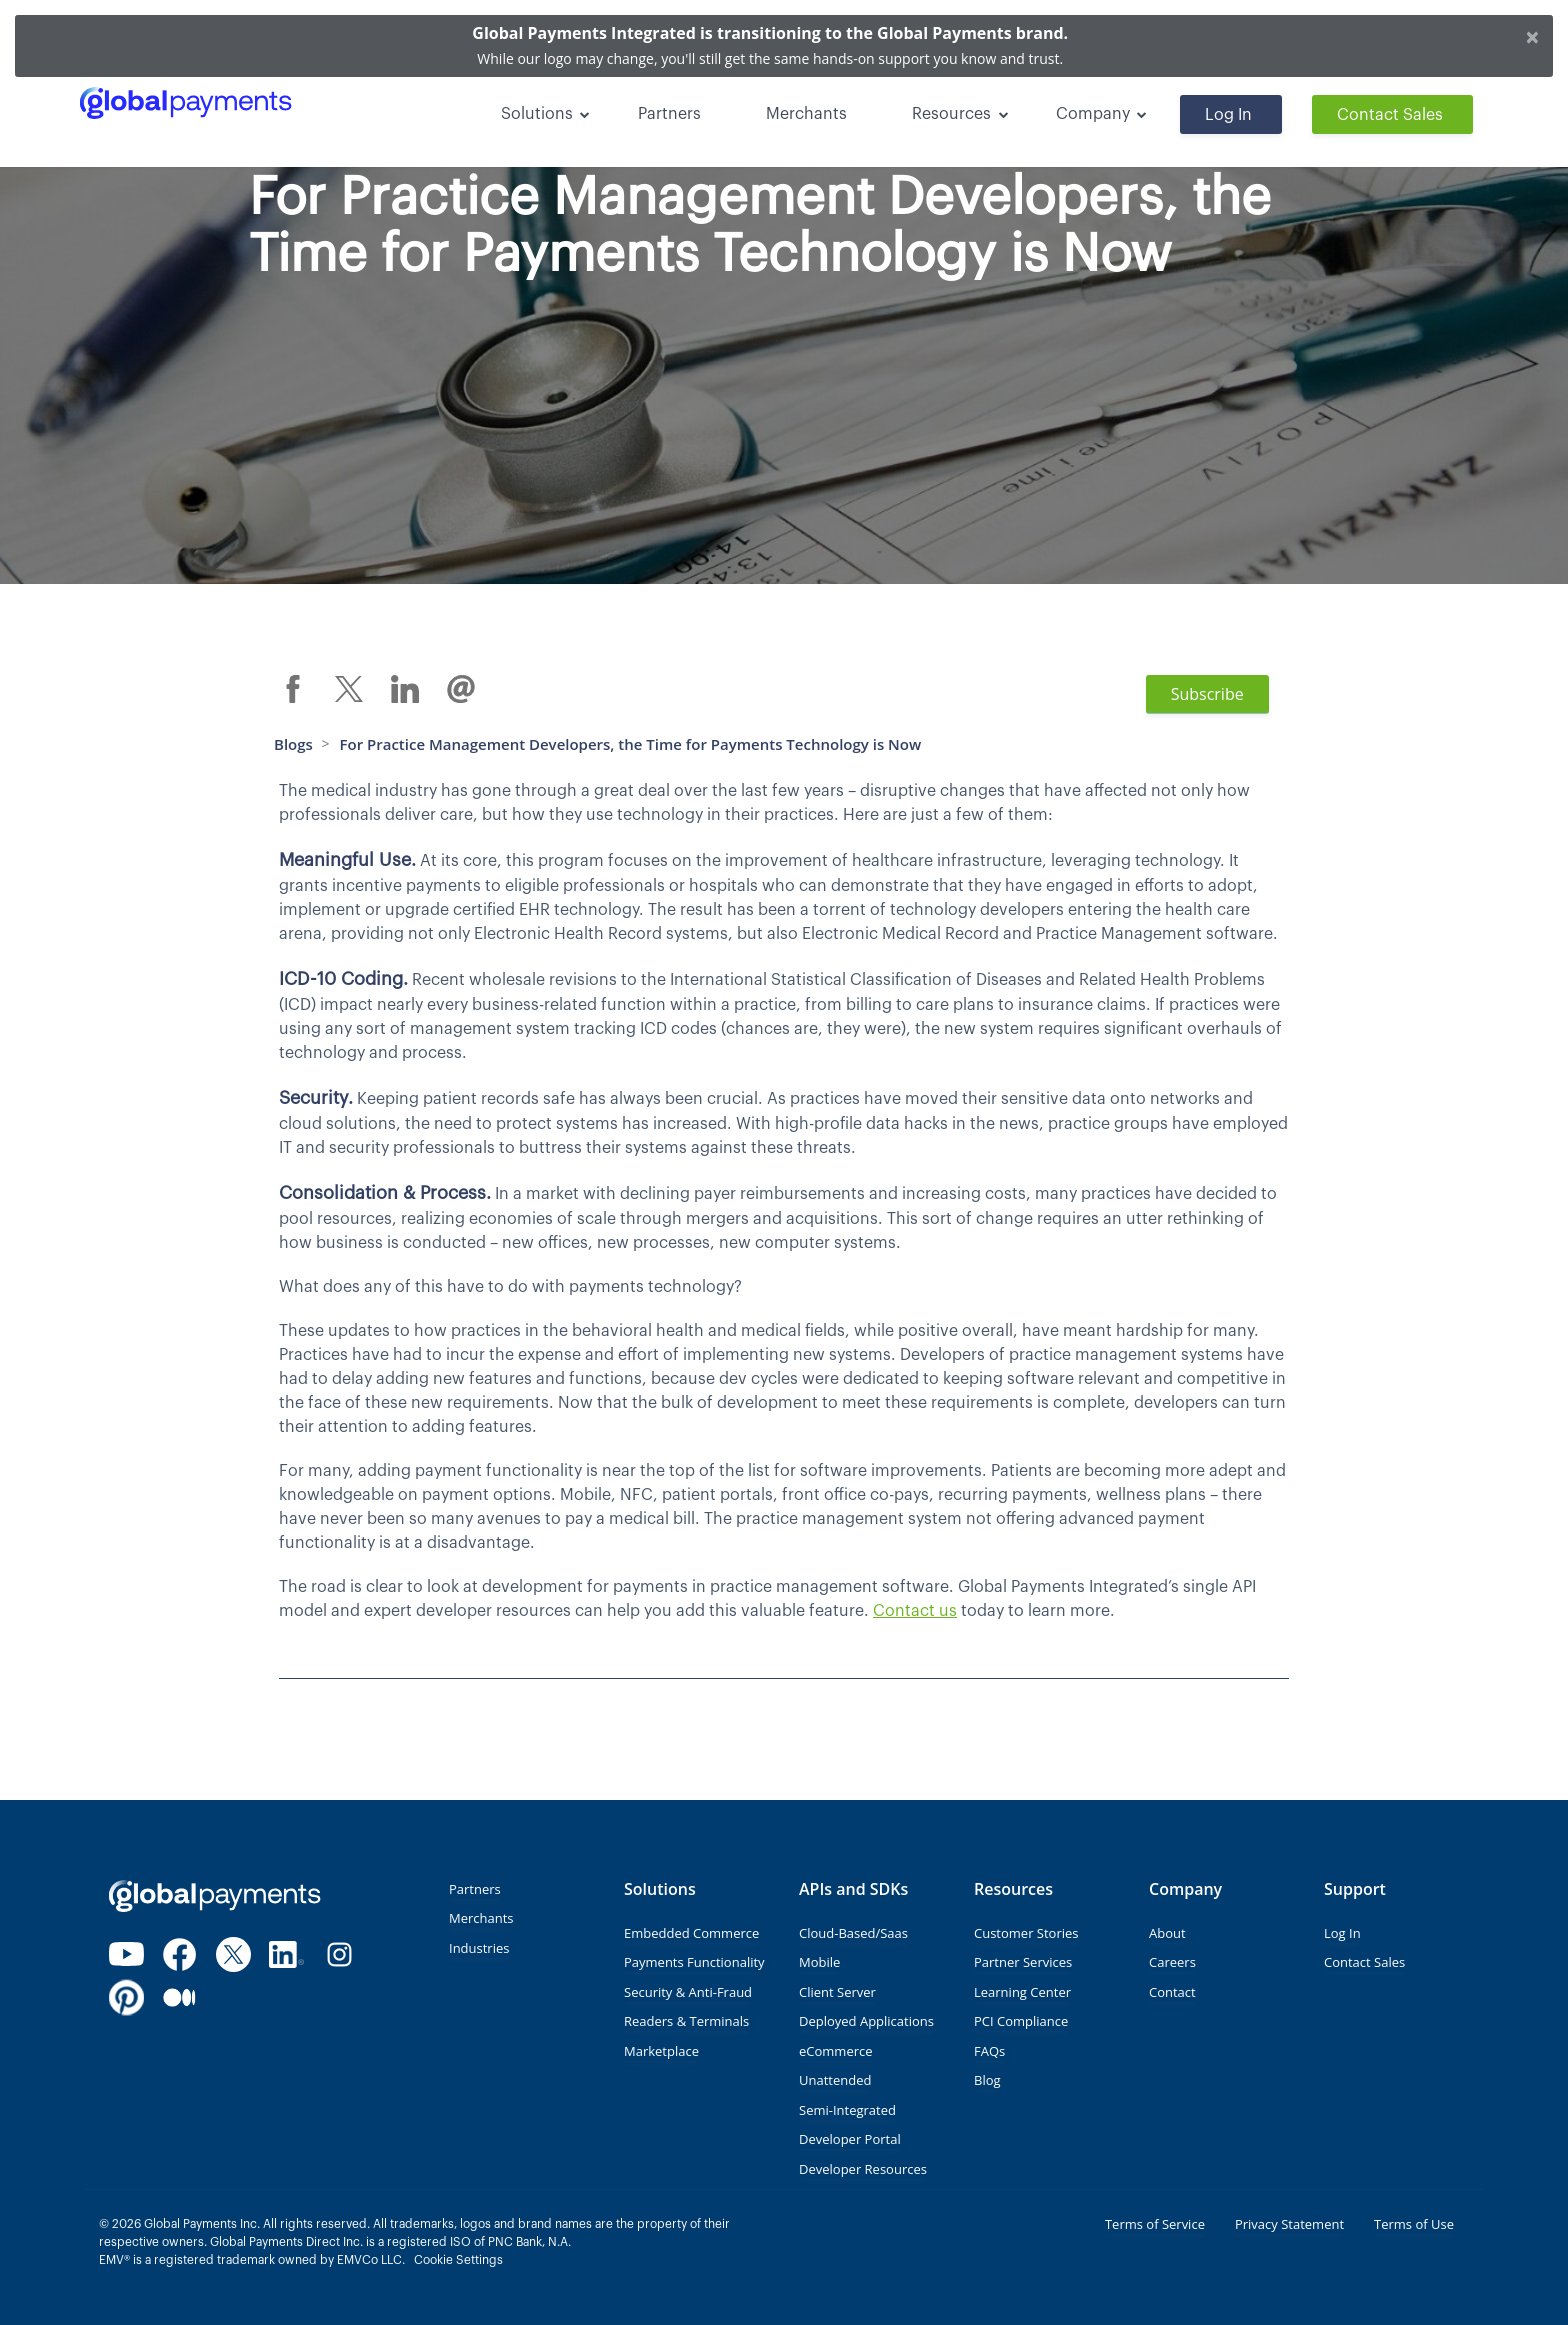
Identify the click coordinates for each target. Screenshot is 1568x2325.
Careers (1172, 1962)
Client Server (837, 1992)
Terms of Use (1414, 2224)
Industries (479, 1948)
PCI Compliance (1021, 2021)
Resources (951, 114)
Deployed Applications (866, 2021)
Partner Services (1023, 1962)
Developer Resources (863, 2169)
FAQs (989, 2051)
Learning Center (1022, 1992)
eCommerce (836, 2051)
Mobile (819, 1962)
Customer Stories (1026, 1933)
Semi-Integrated (847, 2110)
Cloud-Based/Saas (853, 1933)
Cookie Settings (458, 2260)
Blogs (293, 744)
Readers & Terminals (686, 2021)
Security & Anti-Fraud (688, 1992)
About (1167, 1933)
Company (1093, 114)
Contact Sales (1390, 115)
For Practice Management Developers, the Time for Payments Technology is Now (631, 744)
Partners (669, 114)
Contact (1172, 1992)
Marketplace (661, 2051)
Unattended (835, 2080)
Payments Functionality (694, 1962)
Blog (987, 2080)
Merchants (806, 114)
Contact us (915, 1611)
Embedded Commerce (691, 1933)
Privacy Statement (1289, 2224)
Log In (1228, 115)
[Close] (1532, 36)
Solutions (537, 114)
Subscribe (1207, 694)
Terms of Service (1155, 2224)
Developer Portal (850, 2139)
